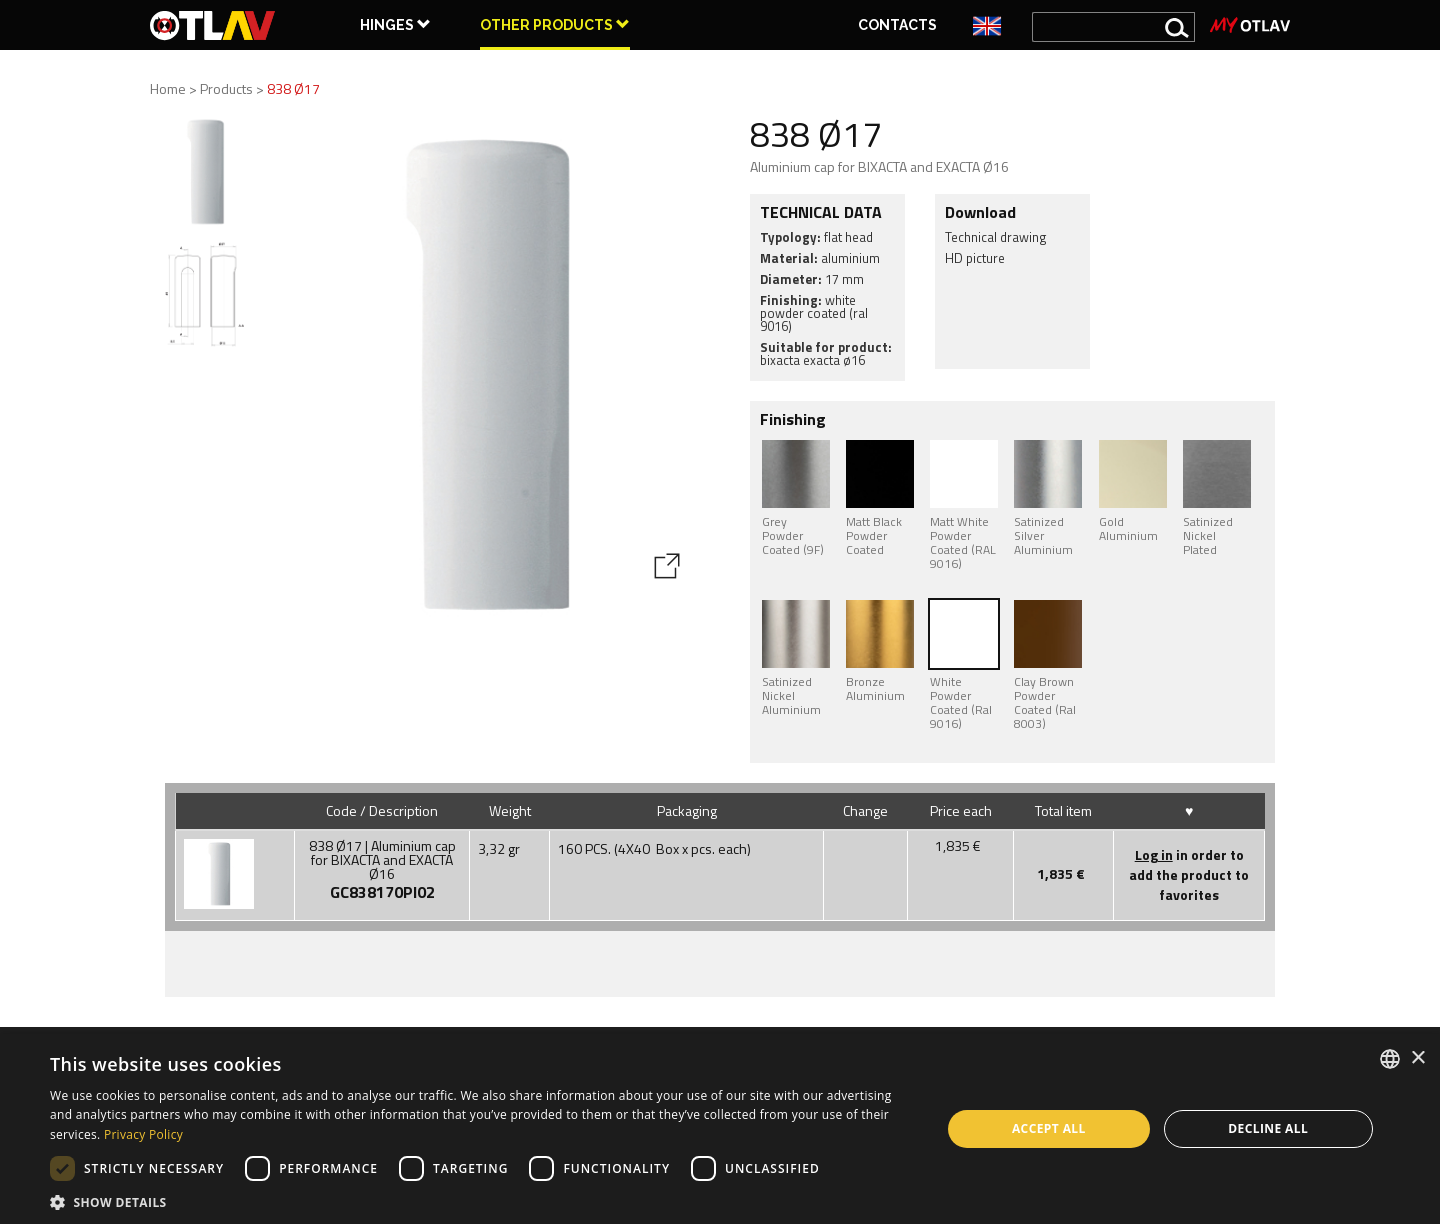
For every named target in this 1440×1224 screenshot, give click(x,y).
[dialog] (720, 1129)
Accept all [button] (1049, 1128)
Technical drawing (996, 237)
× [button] (1417, 1058)
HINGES (395, 25)
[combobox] (1390, 1059)
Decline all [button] (1268, 1128)
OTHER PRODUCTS (555, 25)
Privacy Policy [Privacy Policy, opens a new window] (143, 1134)
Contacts (897, 25)
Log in (1154, 854)
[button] (482, 1200)
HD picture (975, 258)
